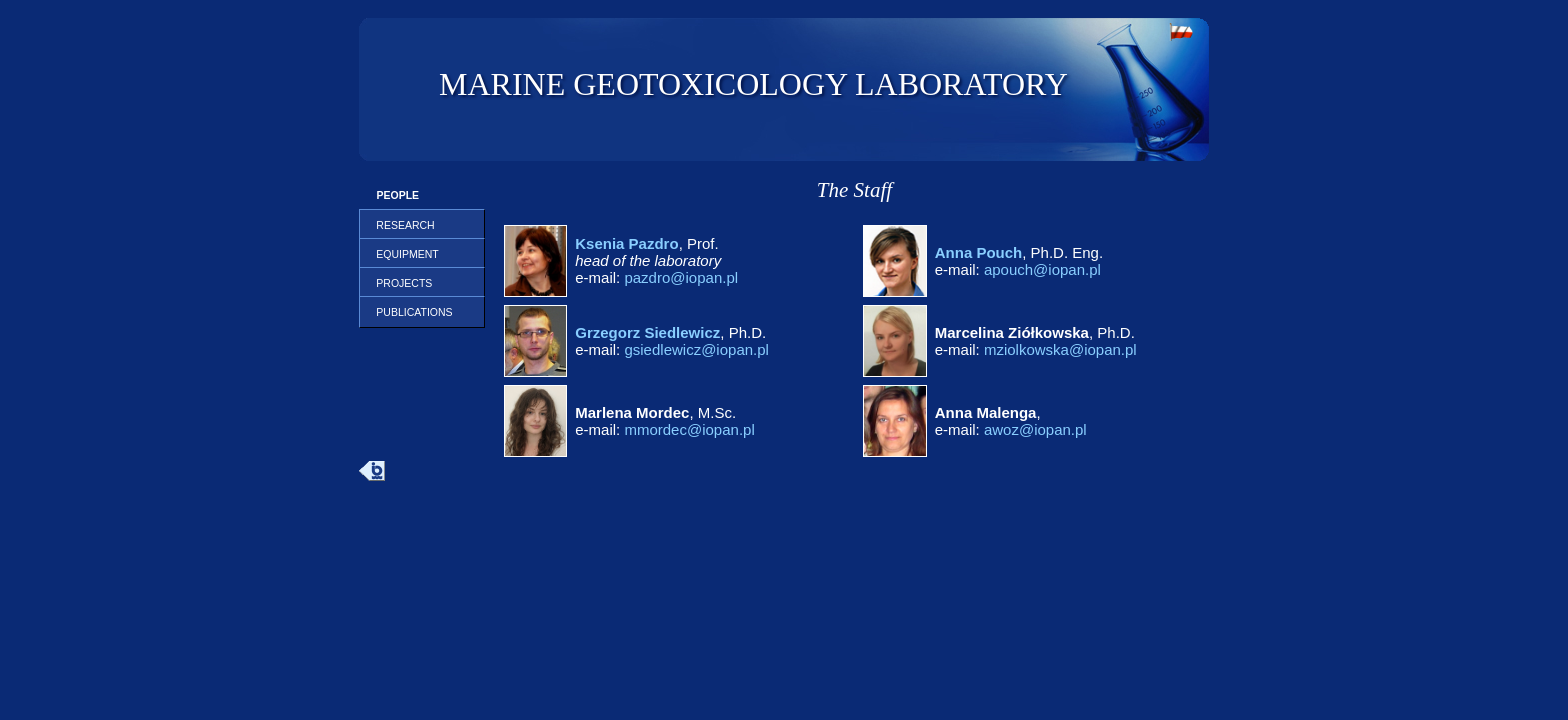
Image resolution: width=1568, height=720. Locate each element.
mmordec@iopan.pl (689, 429)
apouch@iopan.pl (1042, 269)
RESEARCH (403, 225)
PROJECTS (402, 283)
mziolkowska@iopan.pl (1060, 349)
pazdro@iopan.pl (681, 277)
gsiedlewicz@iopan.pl (696, 349)
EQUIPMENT (405, 254)
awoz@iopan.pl (1035, 429)
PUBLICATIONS (412, 312)
